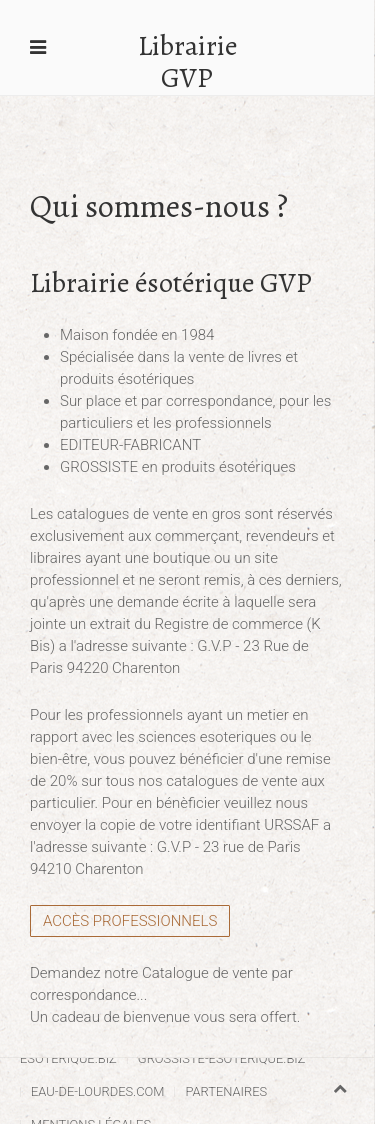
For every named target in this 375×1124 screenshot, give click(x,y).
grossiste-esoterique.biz (222, 1058)
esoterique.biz (68, 1058)
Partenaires (226, 1091)
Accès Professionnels (130, 921)
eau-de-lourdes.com (97, 1091)
